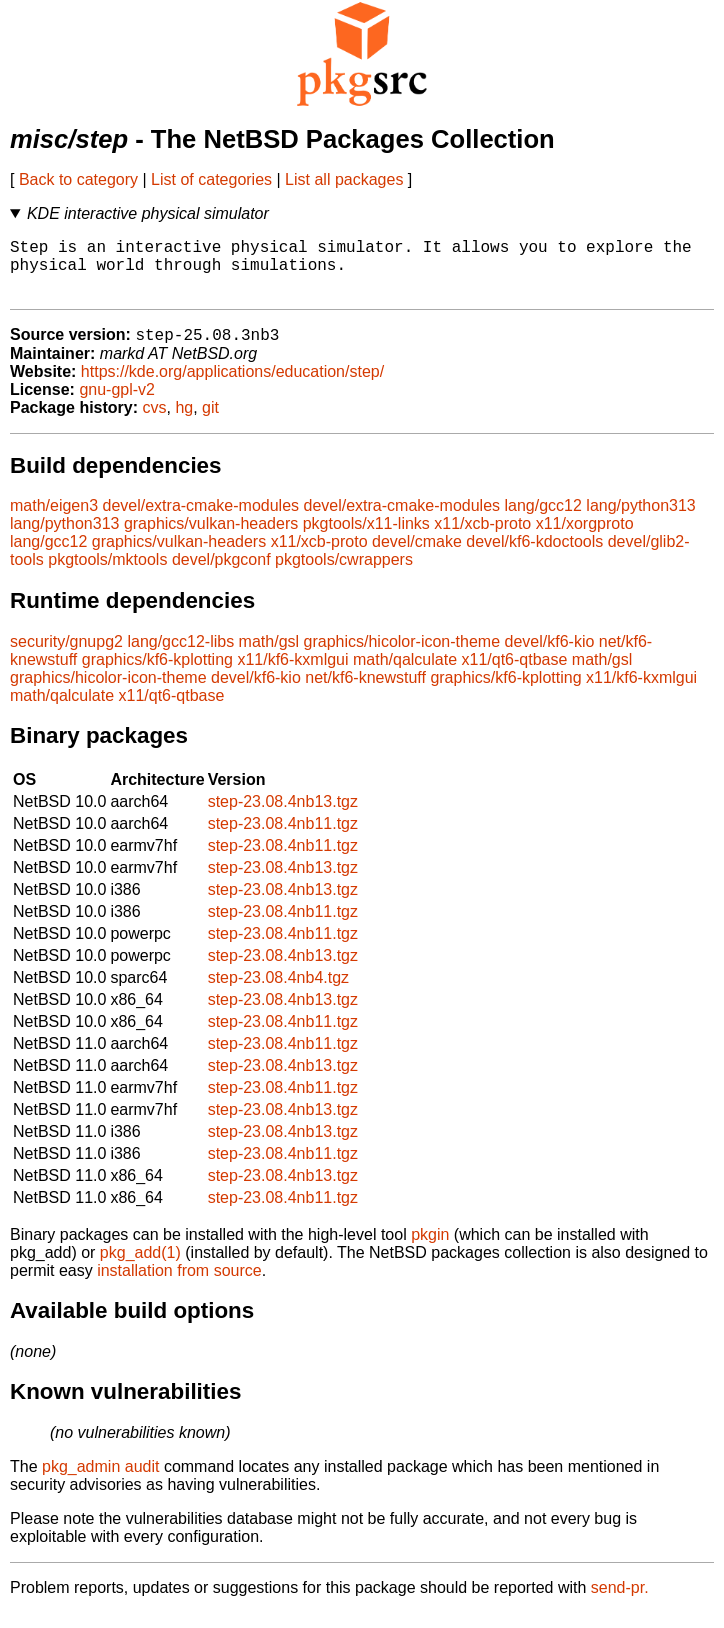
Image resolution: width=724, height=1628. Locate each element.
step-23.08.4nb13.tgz (283, 816)
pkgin (430, 1249)
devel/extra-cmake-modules (201, 520)
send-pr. (620, 1602)
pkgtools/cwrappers (344, 574)
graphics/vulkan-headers (211, 538)
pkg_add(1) (140, 1267)
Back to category (78, 179)
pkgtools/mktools (107, 574)
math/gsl (269, 656)
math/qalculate (405, 674)
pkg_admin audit (100, 1481)
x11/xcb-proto (482, 538)
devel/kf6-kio (550, 656)
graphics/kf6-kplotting (157, 674)
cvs (155, 422)
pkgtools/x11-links (366, 538)
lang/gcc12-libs (180, 656)
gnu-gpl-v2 (117, 404)
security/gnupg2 (66, 656)
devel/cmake (417, 556)
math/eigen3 (54, 520)
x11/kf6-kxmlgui (292, 674)
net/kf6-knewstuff (365, 692)
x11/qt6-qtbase (515, 674)
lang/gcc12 (542, 520)
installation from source (179, 1285)
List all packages (344, 179)
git (210, 422)
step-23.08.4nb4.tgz (278, 992)
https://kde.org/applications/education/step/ (232, 386)
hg (184, 422)
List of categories (211, 179)
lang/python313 (640, 520)
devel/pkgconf (221, 574)
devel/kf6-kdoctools (534, 556)
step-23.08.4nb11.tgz (283, 838)
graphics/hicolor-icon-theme (402, 656)
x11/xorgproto (585, 538)
